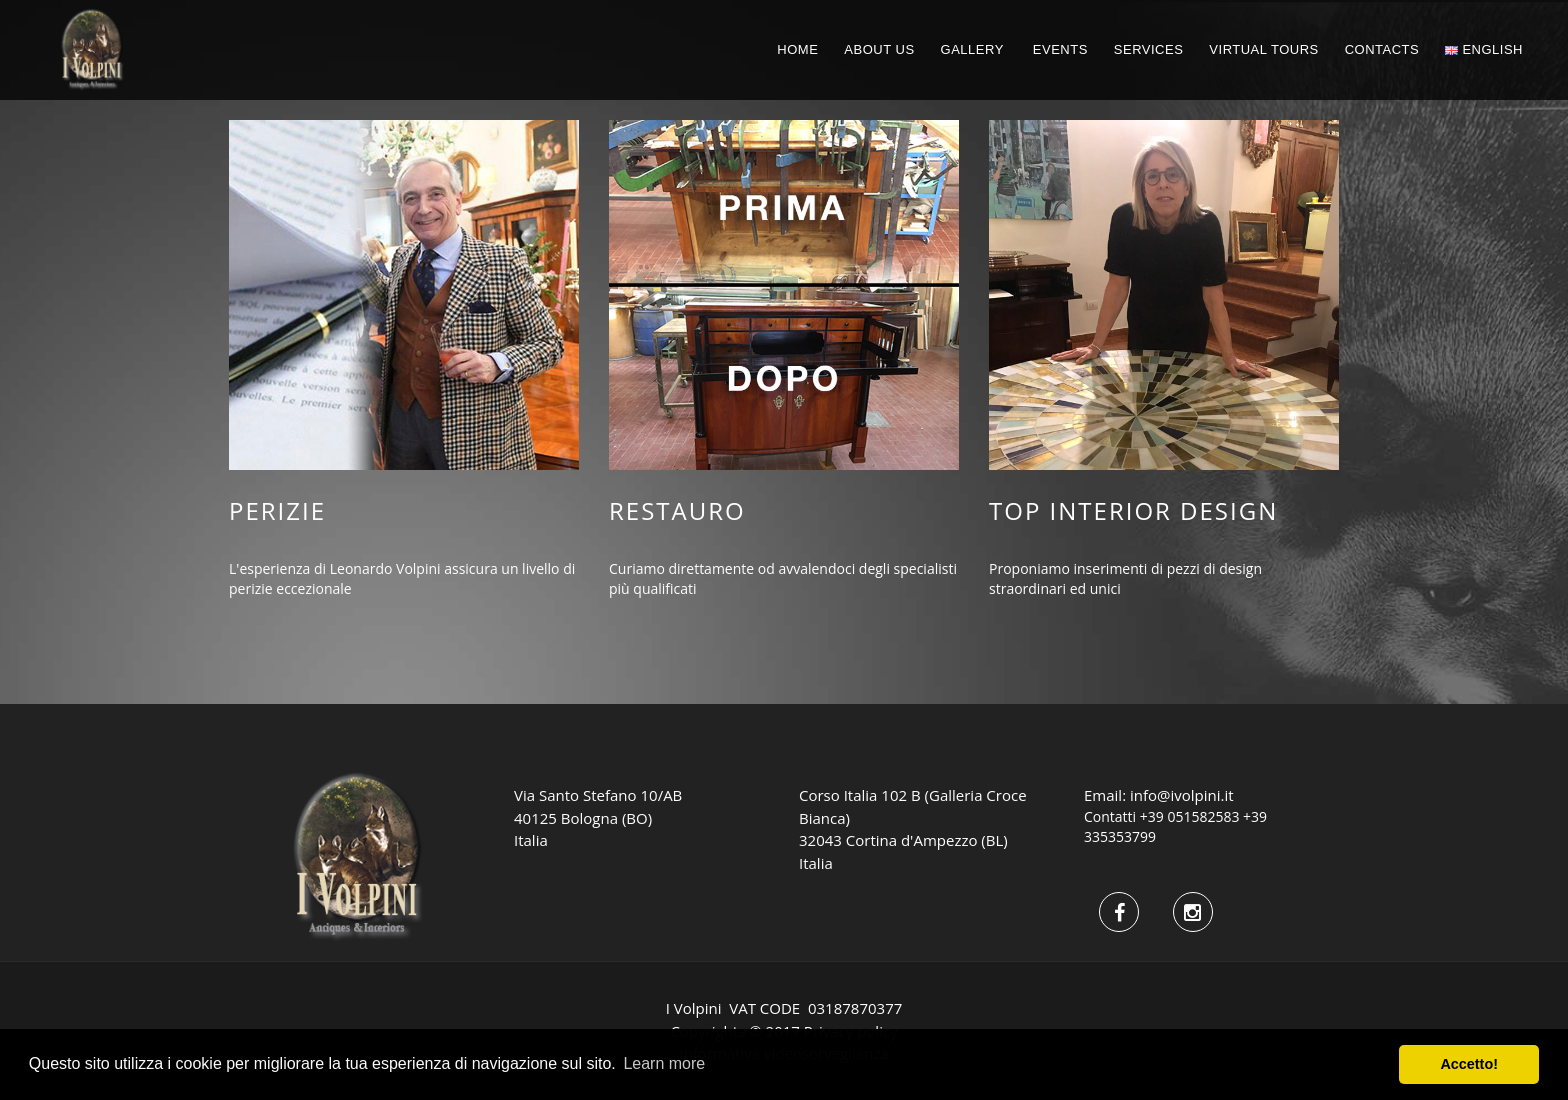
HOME (797, 49)
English (1484, 49)
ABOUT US (879, 49)
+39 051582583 (1190, 816)
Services (1149, 49)
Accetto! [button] (1469, 1064)
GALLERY (972, 49)
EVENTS (1060, 49)
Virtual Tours (1263, 49)
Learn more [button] (664, 1063)
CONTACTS (1382, 49)
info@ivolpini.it (1182, 795)
